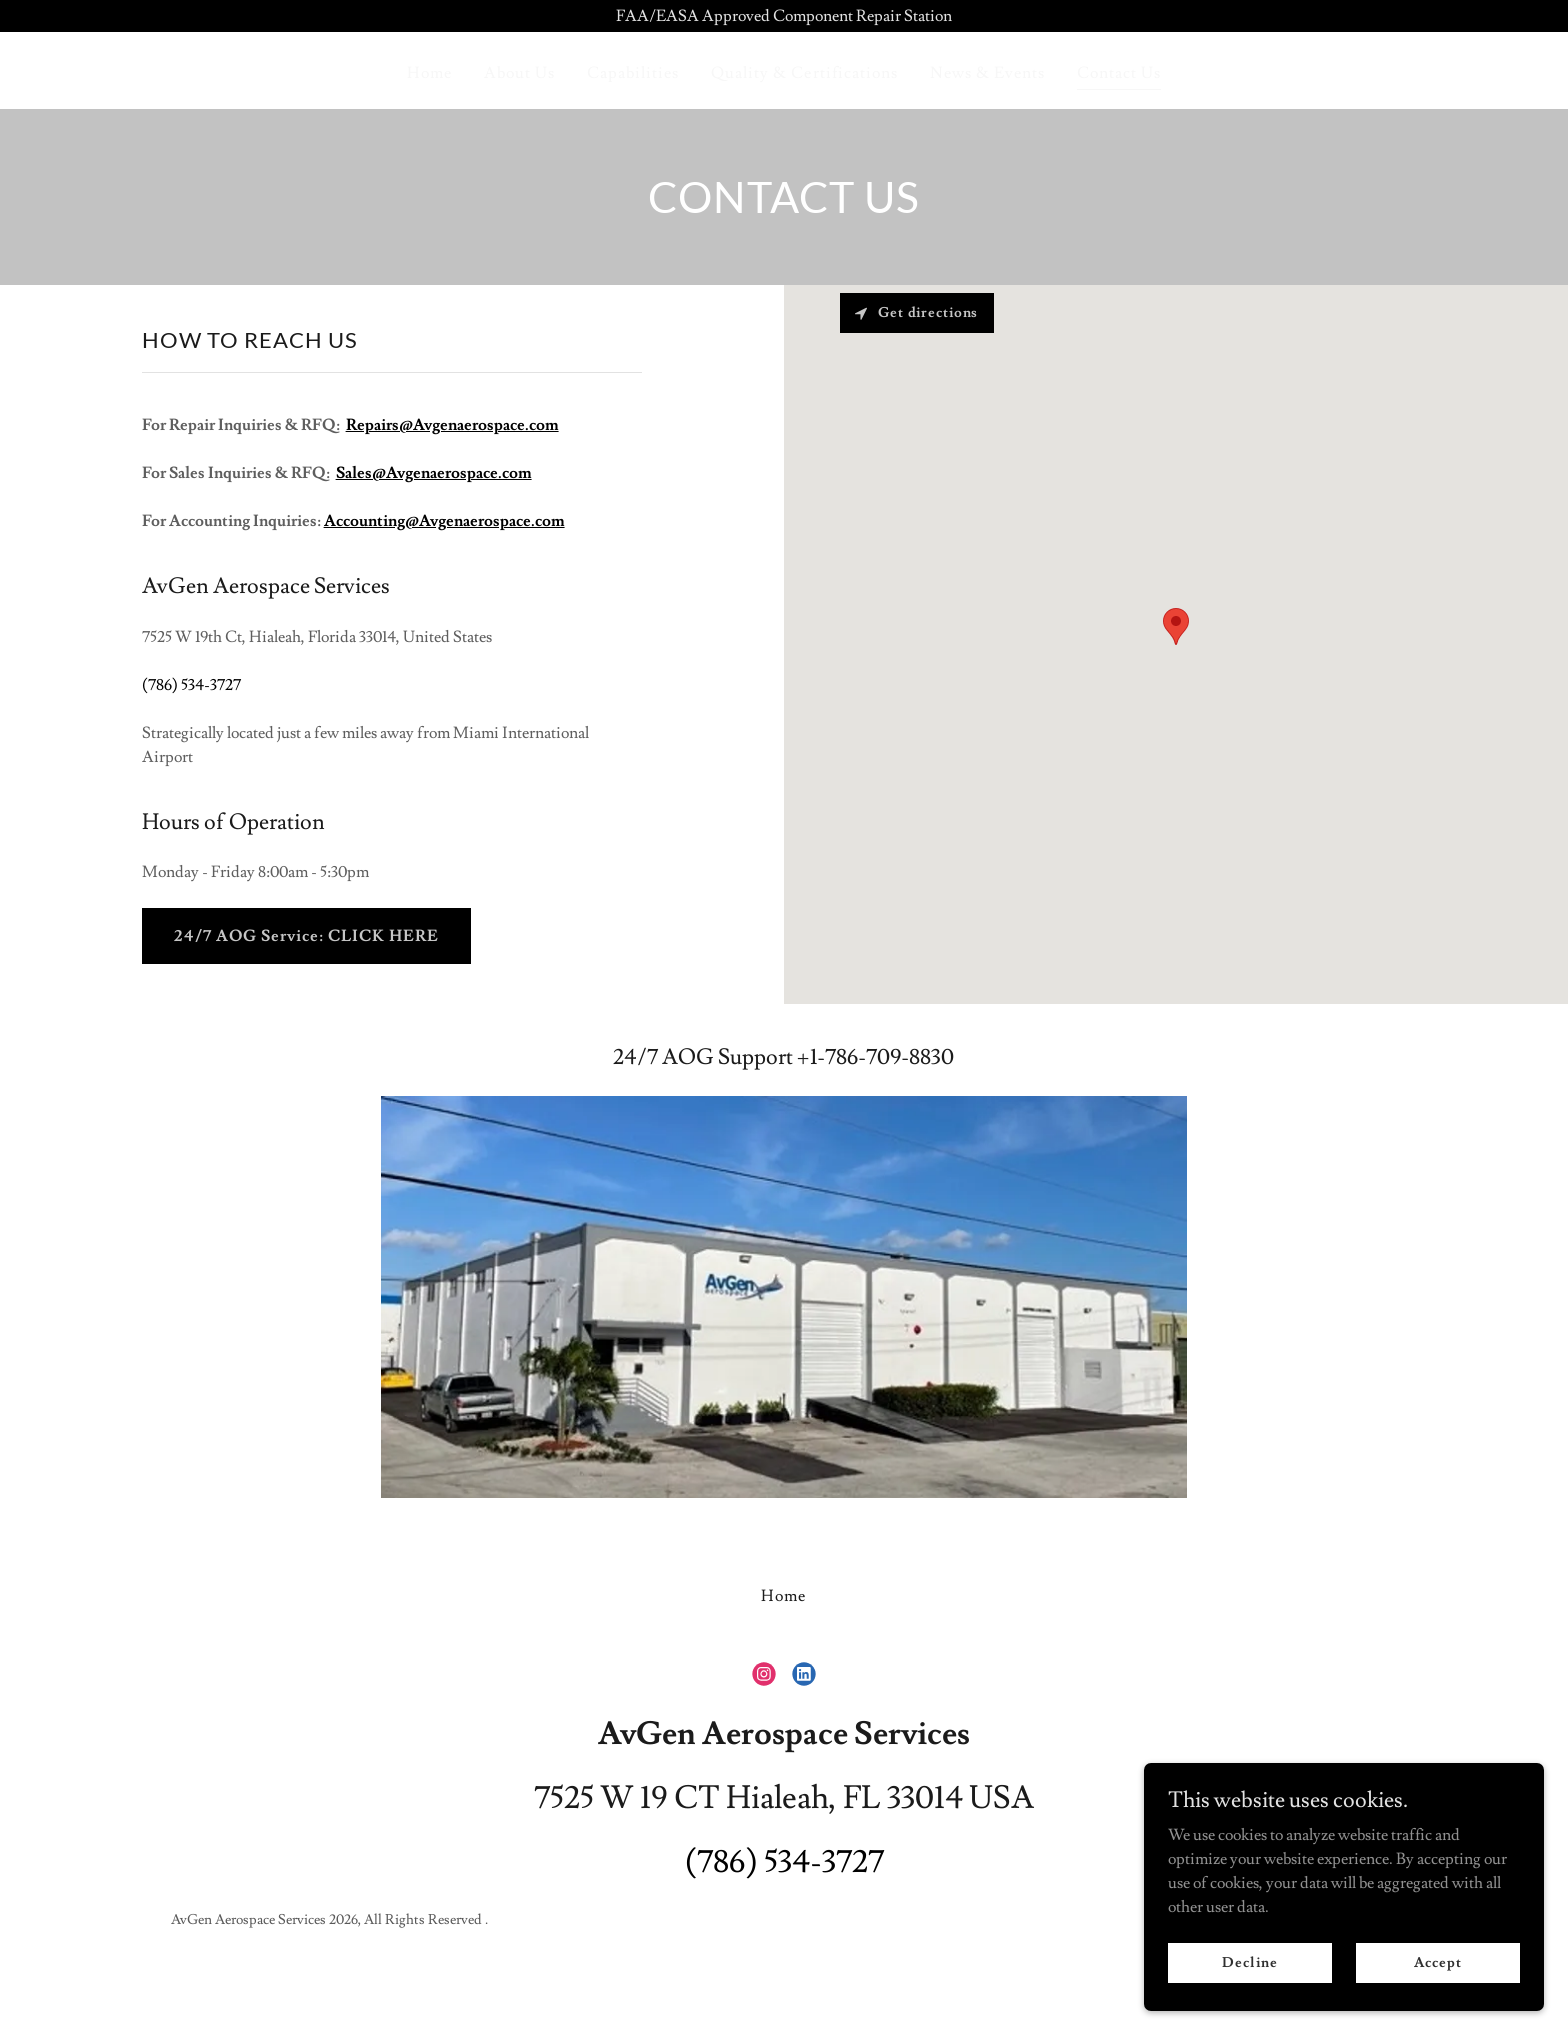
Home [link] (429, 73)
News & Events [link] (987, 73)
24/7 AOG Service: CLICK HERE (306, 936)
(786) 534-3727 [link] (191, 685)
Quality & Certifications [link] (804, 73)
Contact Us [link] (1119, 73)
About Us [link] (519, 73)
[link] (764, 1674)
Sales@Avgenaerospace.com (434, 473)
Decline (1249, 1962)
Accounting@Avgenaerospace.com (444, 521)
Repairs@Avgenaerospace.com (452, 425)
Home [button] (783, 1596)
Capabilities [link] (633, 73)
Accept (1437, 1962)
